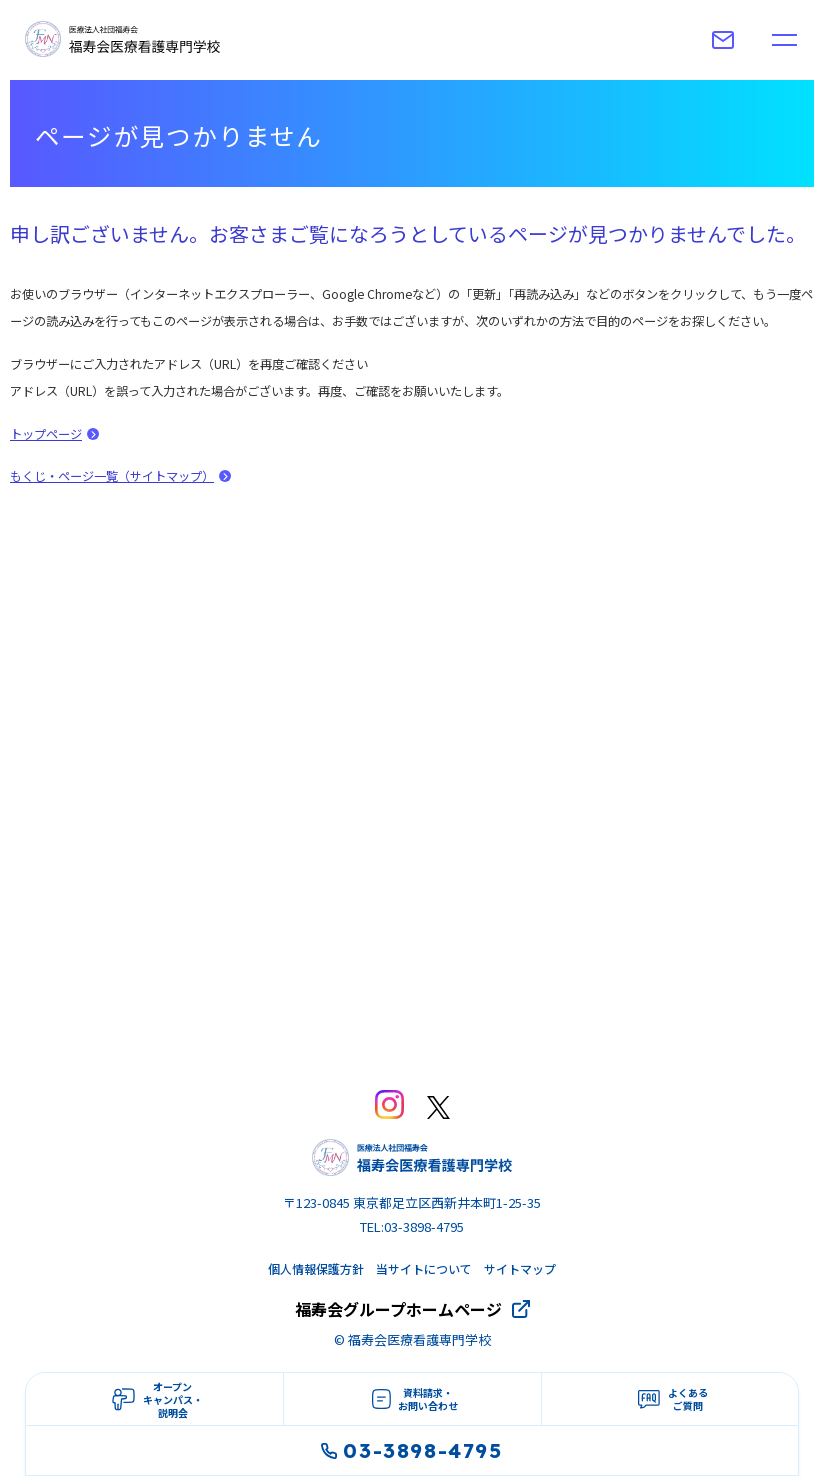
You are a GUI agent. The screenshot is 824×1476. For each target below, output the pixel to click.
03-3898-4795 (411, 1450)
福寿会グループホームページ (398, 1309)
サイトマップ (520, 1268)
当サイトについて (424, 1268)
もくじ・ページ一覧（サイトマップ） (112, 476)
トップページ (46, 434)
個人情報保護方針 (316, 1268)
